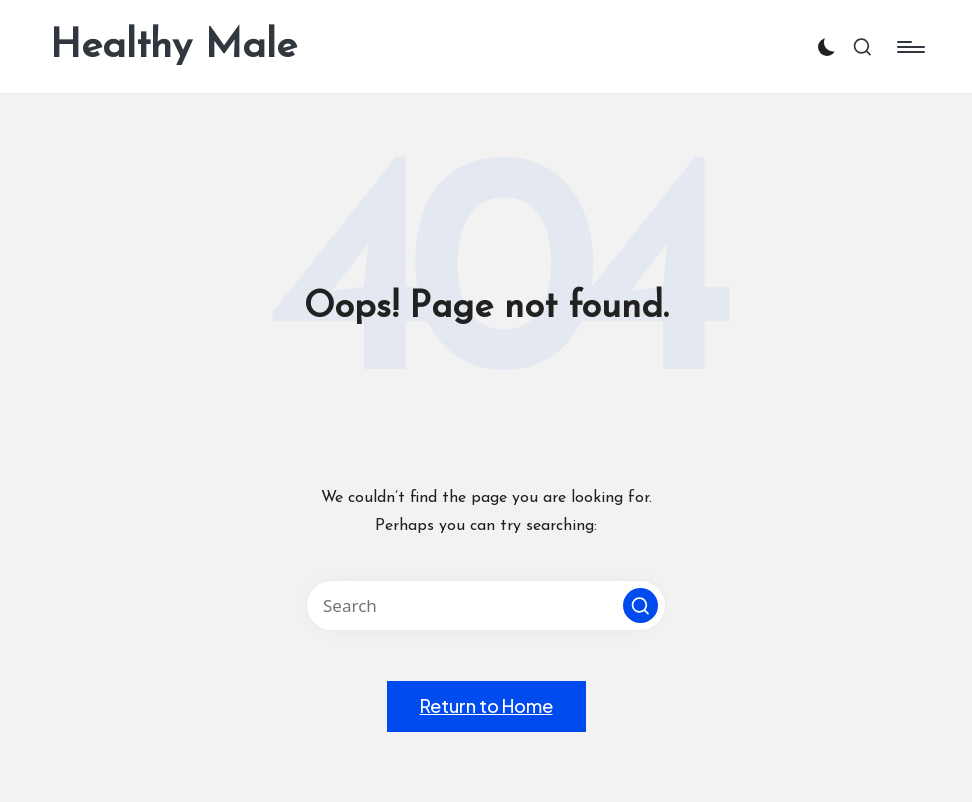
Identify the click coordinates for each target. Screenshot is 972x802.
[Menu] (909, 47)
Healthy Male (173, 47)
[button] (640, 605)
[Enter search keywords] (486, 605)
